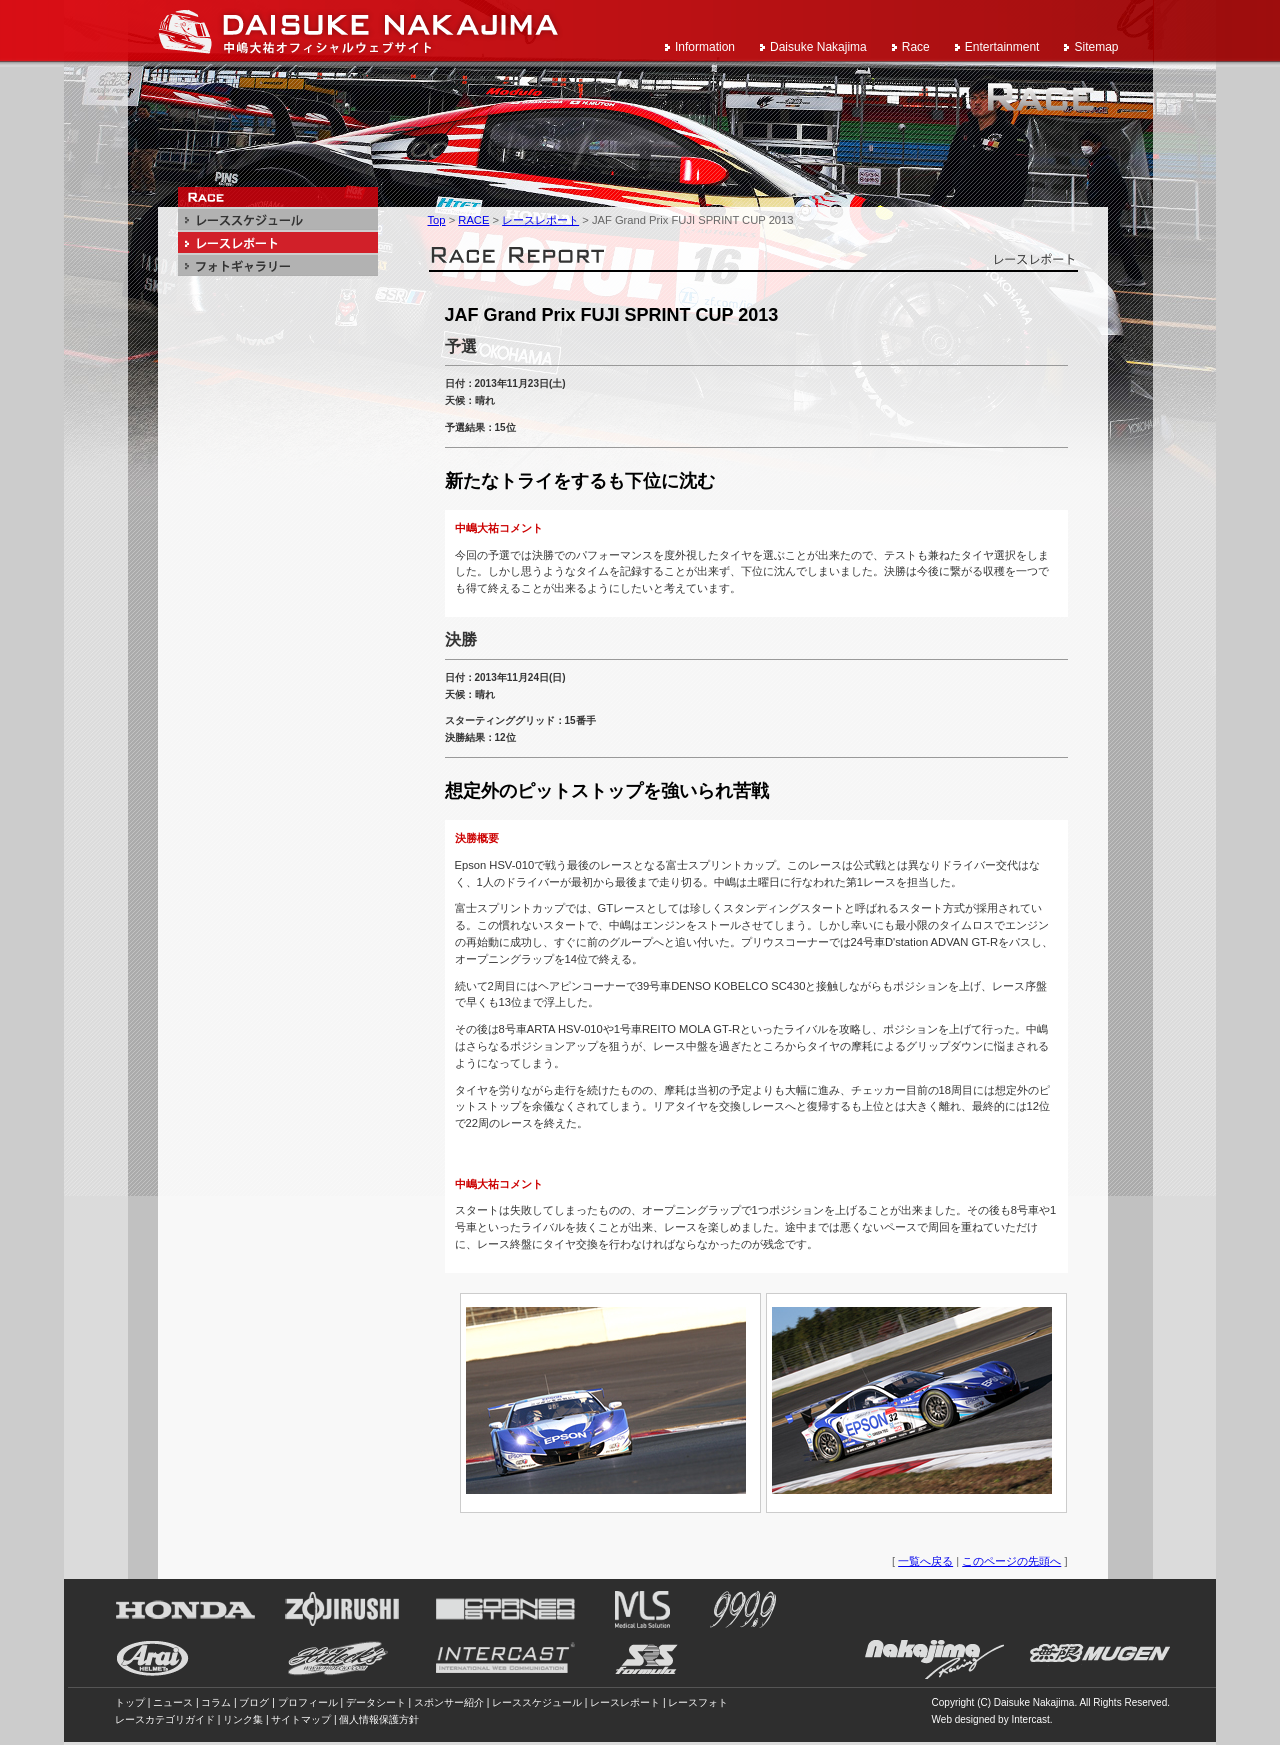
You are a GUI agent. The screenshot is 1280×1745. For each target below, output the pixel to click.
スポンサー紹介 (449, 1702)
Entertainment (1002, 47)
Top (437, 220)
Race (916, 47)
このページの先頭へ (1011, 1561)
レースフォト (698, 1702)
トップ (130, 1702)
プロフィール (308, 1702)
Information (705, 47)
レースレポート (540, 220)
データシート (376, 1702)
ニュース (173, 1702)
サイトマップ (301, 1719)
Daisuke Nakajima (818, 47)
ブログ (254, 1702)
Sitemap (1096, 47)
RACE (473, 220)
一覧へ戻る (925, 1561)
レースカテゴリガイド (165, 1719)
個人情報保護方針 (379, 1719)
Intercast (1030, 1719)
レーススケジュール (537, 1702)
